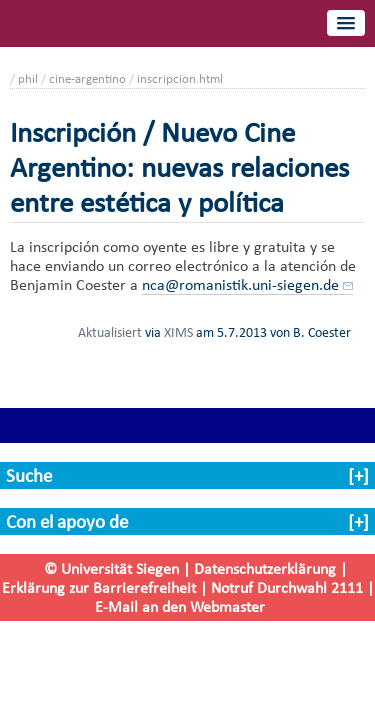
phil (28, 78)
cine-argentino (87, 78)
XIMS (178, 332)
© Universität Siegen (111, 568)
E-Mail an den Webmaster (180, 606)
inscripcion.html (180, 78)
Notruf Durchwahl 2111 (287, 587)
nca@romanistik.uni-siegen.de (240, 284)
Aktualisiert (110, 332)
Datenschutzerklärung (265, 568)
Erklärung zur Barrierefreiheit (99, 587)
